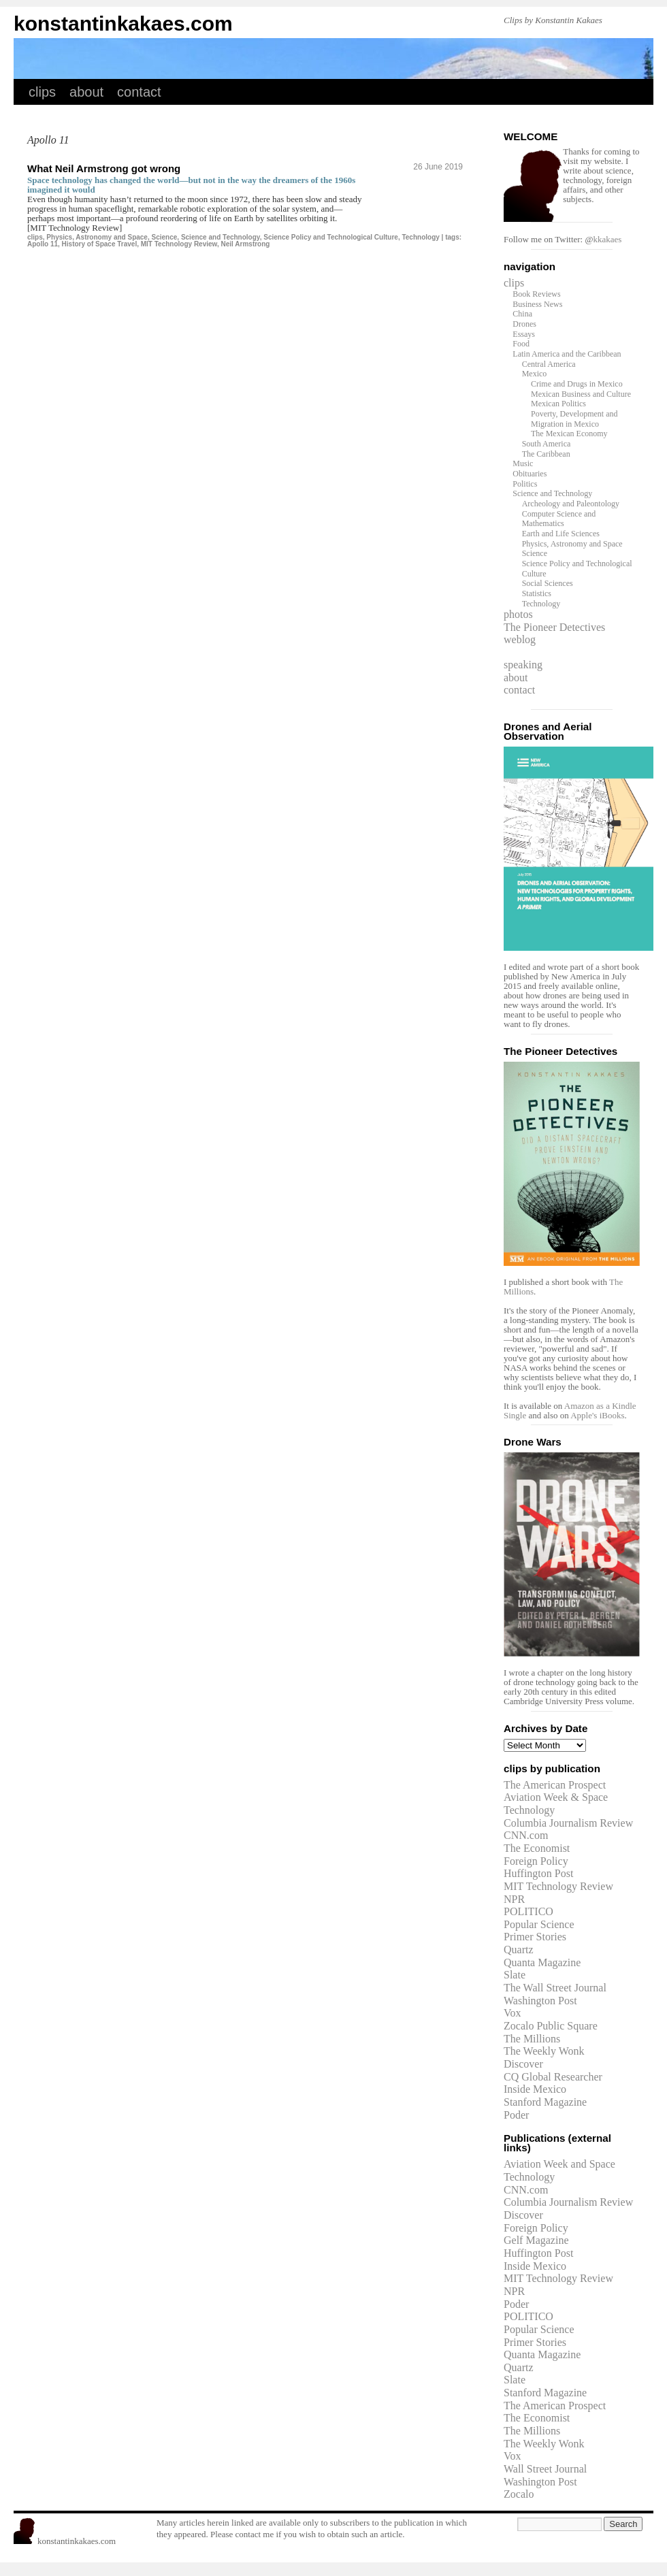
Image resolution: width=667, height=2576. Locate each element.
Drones (524, 324)
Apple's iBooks (597, 1415)
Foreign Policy (536, 1861)
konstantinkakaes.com (123, 23)
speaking (523, 664)
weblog (520, 639)
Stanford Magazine (545, 2102)
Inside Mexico (535, 2089)
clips (42, 91)
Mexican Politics (558, 403)
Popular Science (539, 1924)
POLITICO (528, 1911)
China (522, 314)
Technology (420, 237)
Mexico (534, 373)
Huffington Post (538, 1873)
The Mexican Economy (569, 433)
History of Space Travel (99, 244)
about (86, 91)
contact (139, 91)
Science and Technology (220, 237)
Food (521, 343)
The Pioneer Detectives (554, 627)
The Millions (532, 2038)
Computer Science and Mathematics (559, 519)
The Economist (537, 1848)
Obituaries (530, 473)
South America (546, 444)
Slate (514, 1974)
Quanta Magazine (542, 1962)
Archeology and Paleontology (570, 503)
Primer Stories (535, 1936)
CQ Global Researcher (553, 2077)
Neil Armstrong (245, 244)
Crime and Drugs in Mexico (577, 384)
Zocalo (519, 2494)
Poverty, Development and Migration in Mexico (574, 419)
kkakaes (607, 239)
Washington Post (540, 2000)
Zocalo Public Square (551, 2026)
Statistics (536, 593)
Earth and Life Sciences (561, 533)
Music (523, 463)
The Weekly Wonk (544, 2051)
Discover (523, 2064)
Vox (512, 2013)
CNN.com (526, 1835)
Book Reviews (536, 294)
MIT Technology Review (179, 244)
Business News (537, 304)
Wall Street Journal (545, 2469)
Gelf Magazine (536, 2240)
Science (165, 237)
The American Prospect (555, 1785)
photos (518, 614)
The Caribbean (546, 454)
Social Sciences (547, 583)
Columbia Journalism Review (568, 1823)
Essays (524, 334)
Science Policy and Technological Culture (330, 237)
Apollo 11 (42, 244)
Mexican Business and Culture (581, 394)
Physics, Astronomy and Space (97, 237)
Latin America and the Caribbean (567, 354)
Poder (516, 2115)
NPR (514, 1899)
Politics (525, 484)
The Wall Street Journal (555, 1987)
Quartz (519, 1949)
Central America (549, 364)
